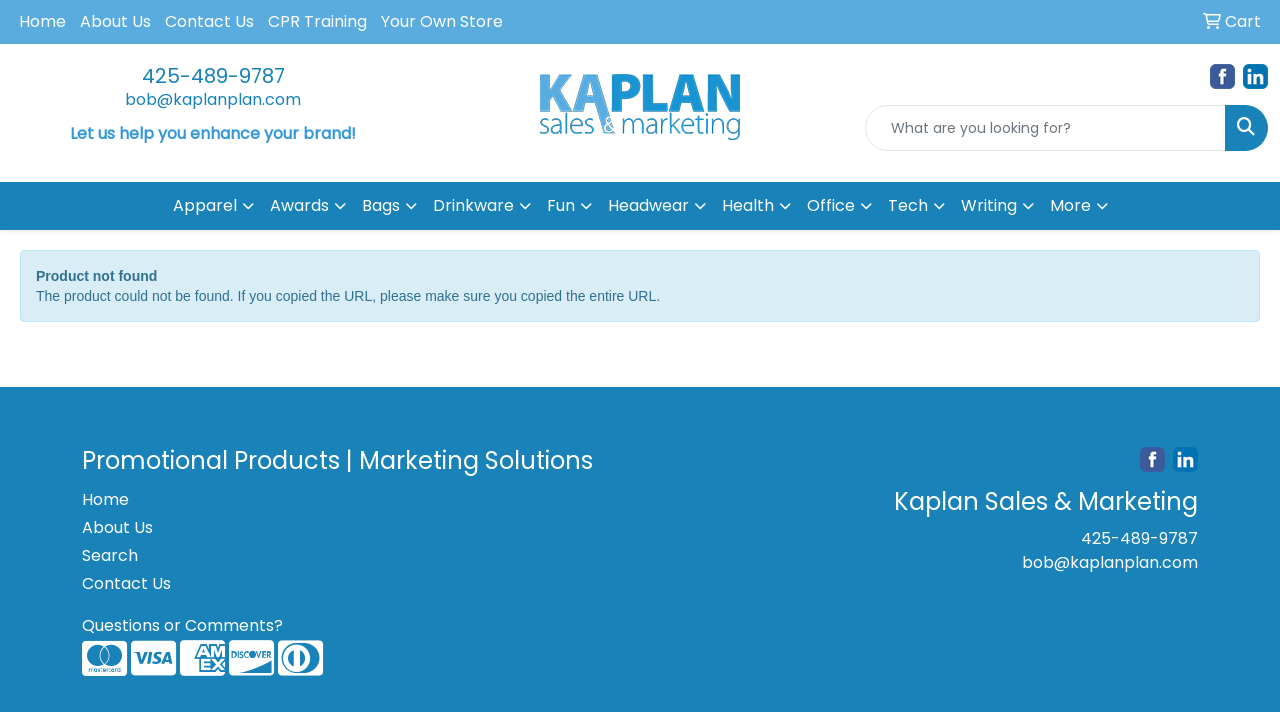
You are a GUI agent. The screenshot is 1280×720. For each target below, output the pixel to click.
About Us (115, 21)
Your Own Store (442, 21)
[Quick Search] (1045, 128)
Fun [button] (561, 205)
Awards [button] (299, 205)
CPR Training (317, 21)
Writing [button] (989, 205)
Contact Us (209, 21)
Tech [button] (908, 205)
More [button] (1070, 205)
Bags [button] (381, 205)
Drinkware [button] (473, 205)
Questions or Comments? (182, 625)
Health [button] (748, 205)
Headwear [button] (648, 205)
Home (42, 21)
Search (110, 555)
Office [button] (831, 205)
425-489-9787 (213, 76)
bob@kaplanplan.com (213, 99)
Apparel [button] (205, 205)
